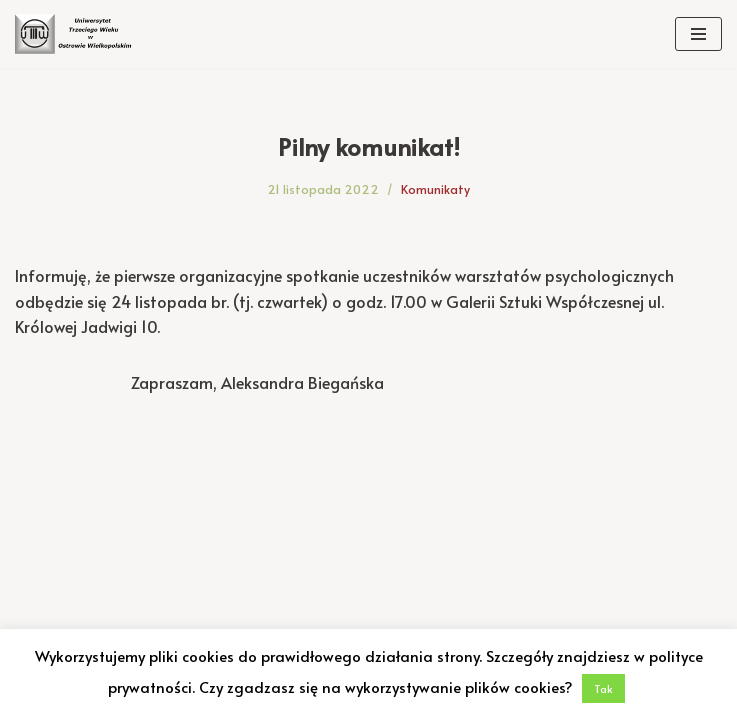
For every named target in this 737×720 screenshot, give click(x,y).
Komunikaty (435, 189)
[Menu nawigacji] (698, 34)
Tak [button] (603, 688)
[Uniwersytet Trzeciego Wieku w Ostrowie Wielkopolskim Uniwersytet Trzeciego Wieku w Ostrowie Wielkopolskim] (75, 34)
